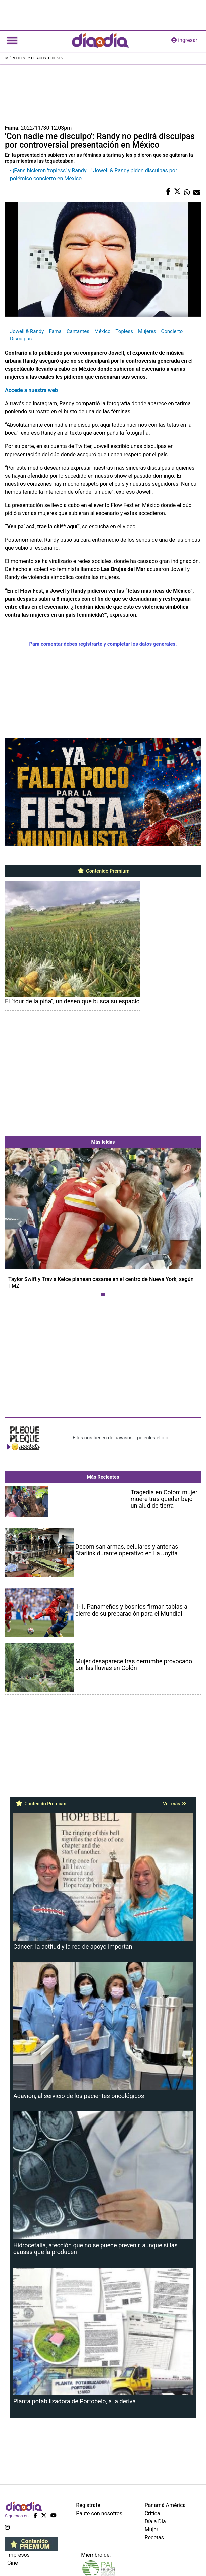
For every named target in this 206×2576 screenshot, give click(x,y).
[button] (19, 1224)
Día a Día (155, 2521)
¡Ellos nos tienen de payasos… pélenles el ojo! (120, 1438)
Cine (12, 2563)
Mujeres (147, 331)
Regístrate (88, 2505)
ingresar (184, 40)
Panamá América (165, 2505)
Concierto (172, 331)
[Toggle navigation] (12, 40)
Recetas (154, 2537)
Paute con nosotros (99, 2513)
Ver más (174, 1803)
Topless (124, 331)
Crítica (152, 2513)
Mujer (152, 2529)
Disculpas (21, 339)
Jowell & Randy (27, 331)
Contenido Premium (103, 871)
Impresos (18, 2555)
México (102, 331)
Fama (55, 331)
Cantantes (78, 331)
